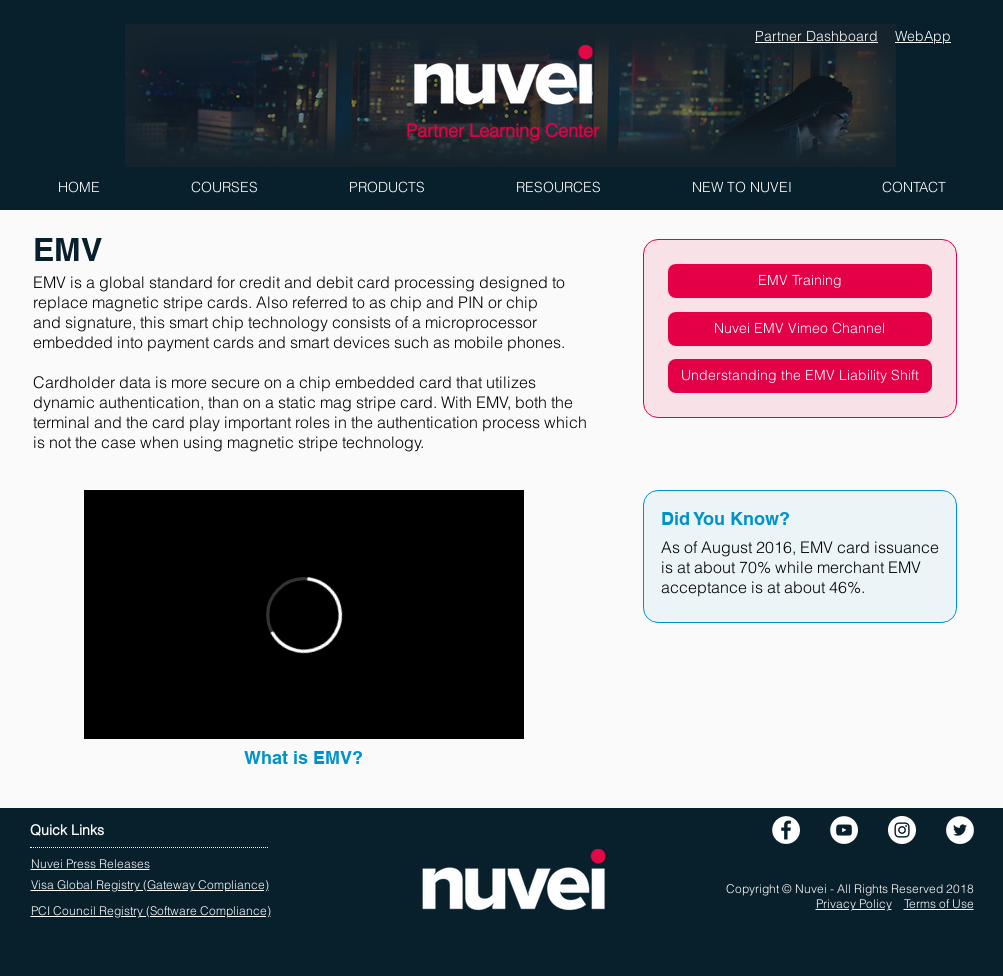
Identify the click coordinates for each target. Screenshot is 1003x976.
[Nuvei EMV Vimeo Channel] (800, 329)
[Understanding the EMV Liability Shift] (800, 376)
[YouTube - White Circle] (844, 830)
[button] (224, 187)
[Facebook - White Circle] (786, 830)
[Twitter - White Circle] (960, 830)
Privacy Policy (854, 903)
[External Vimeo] (304, 614)
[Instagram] (902, 830)
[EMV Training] (800, 281)
